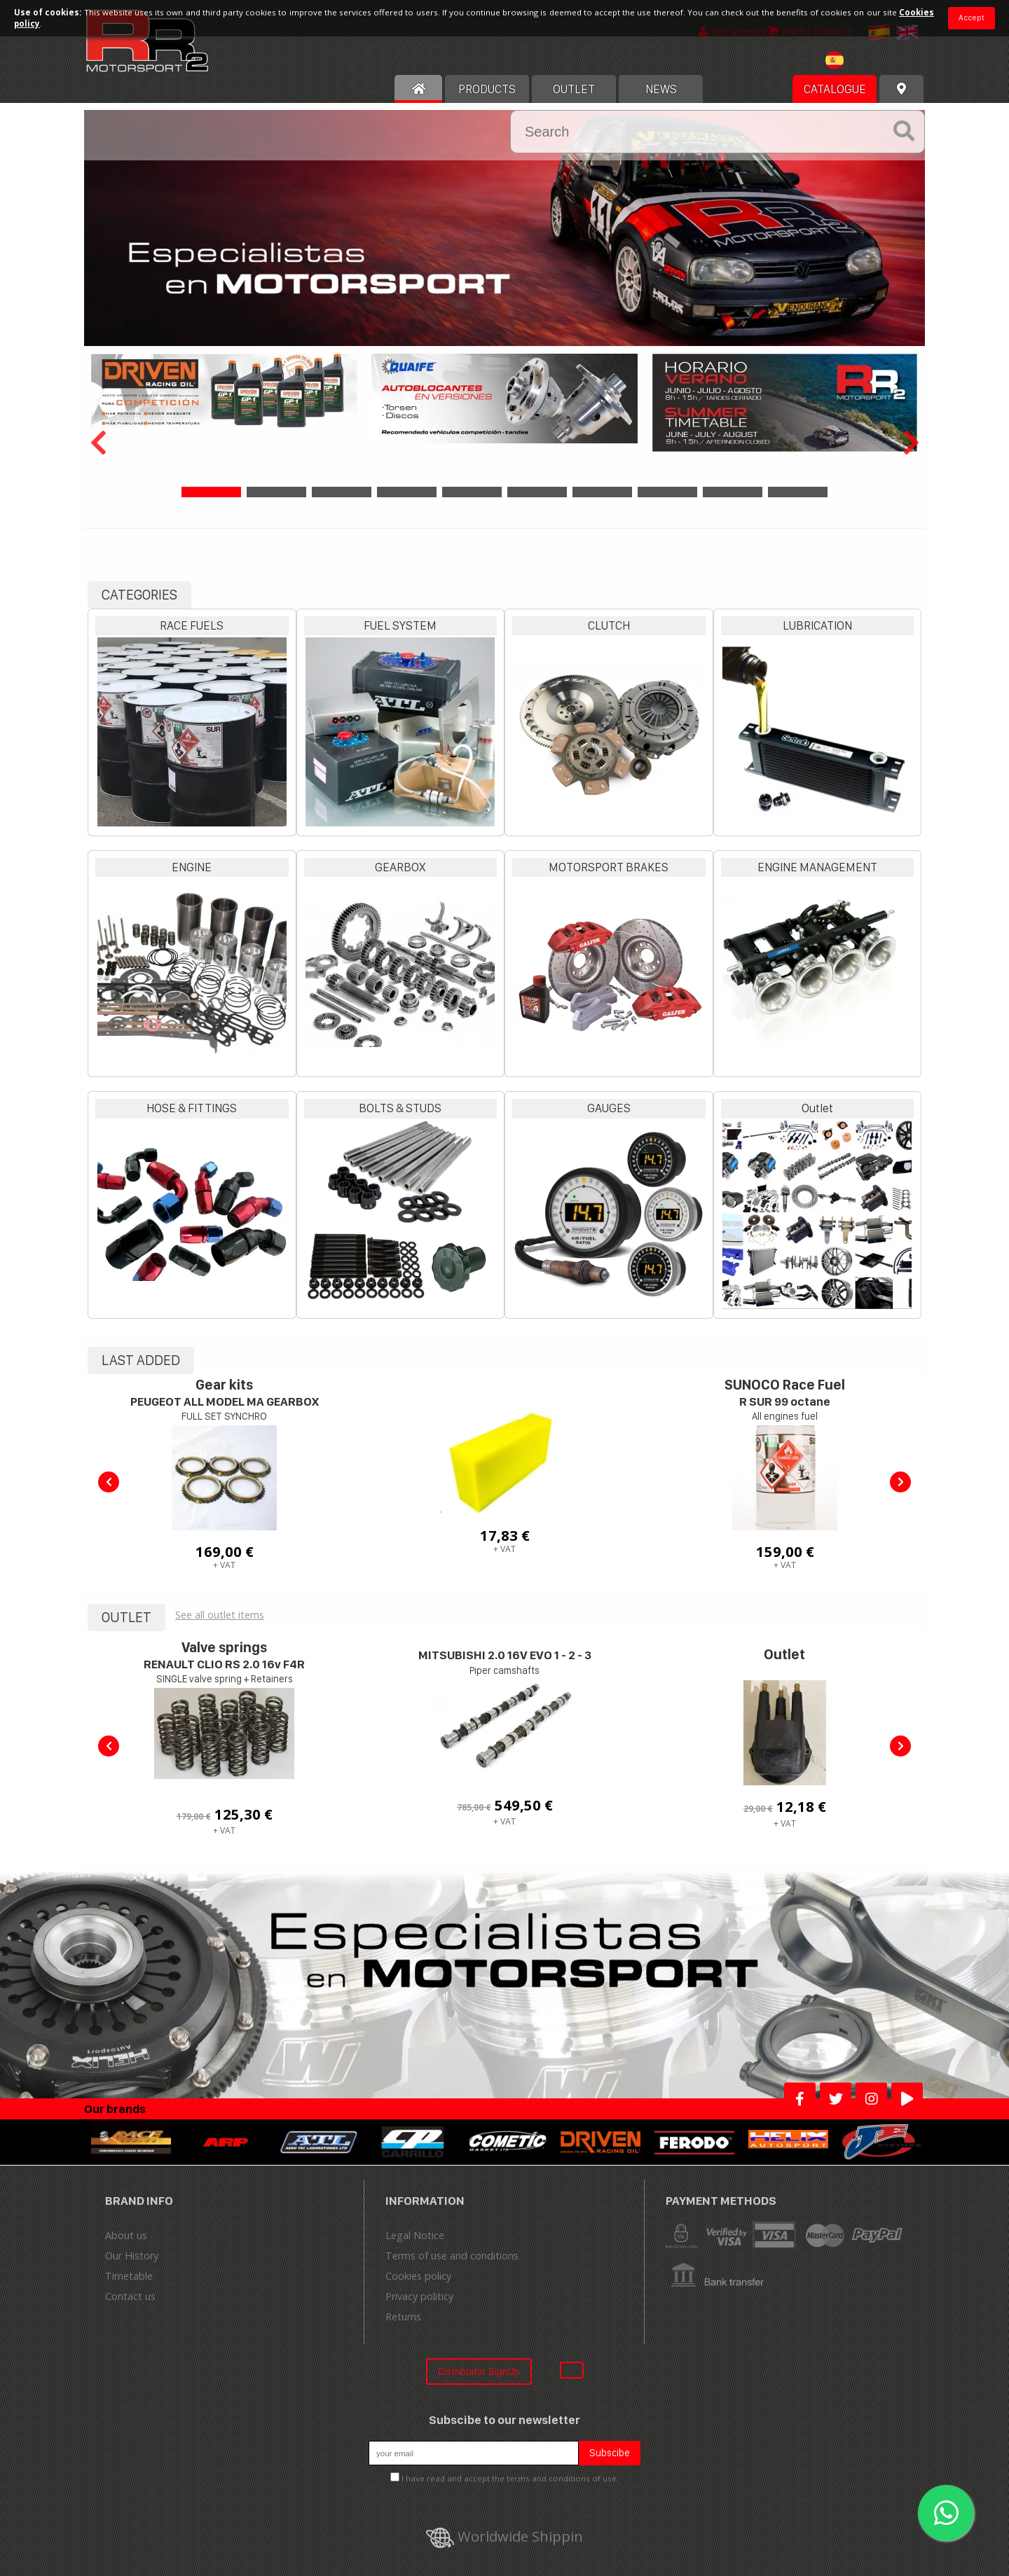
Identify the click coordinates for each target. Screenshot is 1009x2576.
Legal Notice (414, 2235)
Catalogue (835, 89)
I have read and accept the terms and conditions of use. (510, 2478)
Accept (971, 17)
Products (487, 89)
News (661, 89)
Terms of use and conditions (452, 2255)
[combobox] (852, 62)
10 (798, 492)
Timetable (129, 2276)
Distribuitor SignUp (479, 2371)
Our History (131, 2255)
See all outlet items (219, 1614)
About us (126, 2235)
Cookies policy (418, 2276)
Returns (403, 2316)
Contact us (130, 2296)
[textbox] (852, 60)
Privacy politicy (419, 2296)
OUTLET (574, 89)
